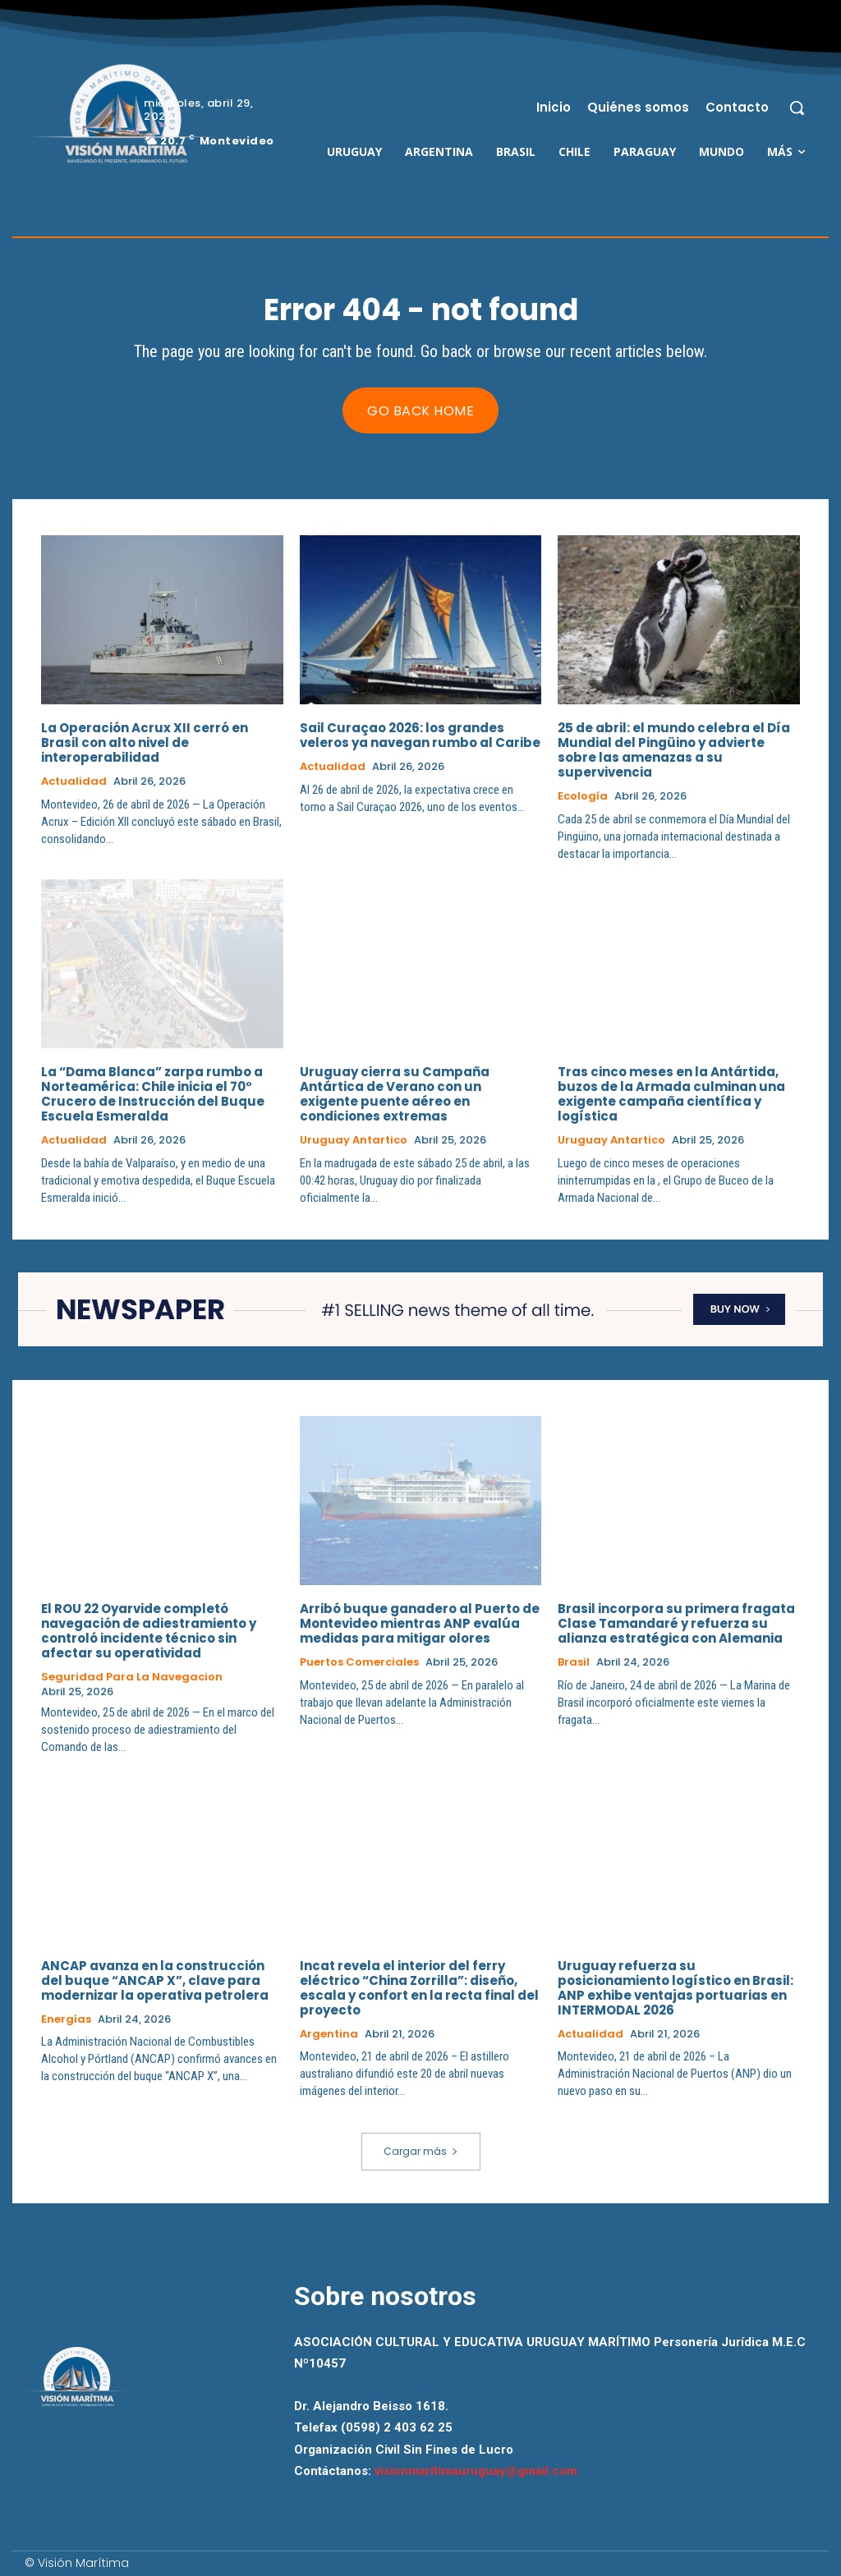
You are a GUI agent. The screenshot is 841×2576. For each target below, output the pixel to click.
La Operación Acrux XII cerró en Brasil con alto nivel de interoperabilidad (144, 742)
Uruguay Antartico (353, 1140)
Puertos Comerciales (359, 1662)
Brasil (574, 1662)
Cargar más (421, 2151)
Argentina (329, 2034)
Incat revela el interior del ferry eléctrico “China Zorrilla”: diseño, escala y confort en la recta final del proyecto (419, 1988)
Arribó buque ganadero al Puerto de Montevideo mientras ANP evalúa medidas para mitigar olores (420, 1623)
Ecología (583, 796)
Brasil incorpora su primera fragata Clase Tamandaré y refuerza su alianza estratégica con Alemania (676, 1623)
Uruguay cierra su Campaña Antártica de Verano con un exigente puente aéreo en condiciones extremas (394, 1094)
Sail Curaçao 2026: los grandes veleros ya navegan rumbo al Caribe (420, 735)
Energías (66, 2019)
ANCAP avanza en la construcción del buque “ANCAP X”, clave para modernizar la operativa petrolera (155, 1980)
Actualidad (74, 781)
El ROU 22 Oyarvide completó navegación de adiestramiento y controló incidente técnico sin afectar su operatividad (148, 1631)
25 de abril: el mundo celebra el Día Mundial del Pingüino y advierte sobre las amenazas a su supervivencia (674, 750)
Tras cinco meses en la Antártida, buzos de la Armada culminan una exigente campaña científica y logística (671, 1094)
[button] (796, 107)
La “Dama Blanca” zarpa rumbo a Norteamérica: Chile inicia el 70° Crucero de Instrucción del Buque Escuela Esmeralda (152, 1094)
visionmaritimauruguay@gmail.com (476, 2471)
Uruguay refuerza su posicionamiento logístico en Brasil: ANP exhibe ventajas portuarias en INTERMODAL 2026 (675, 1988)
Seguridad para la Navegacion (132, 1677)
